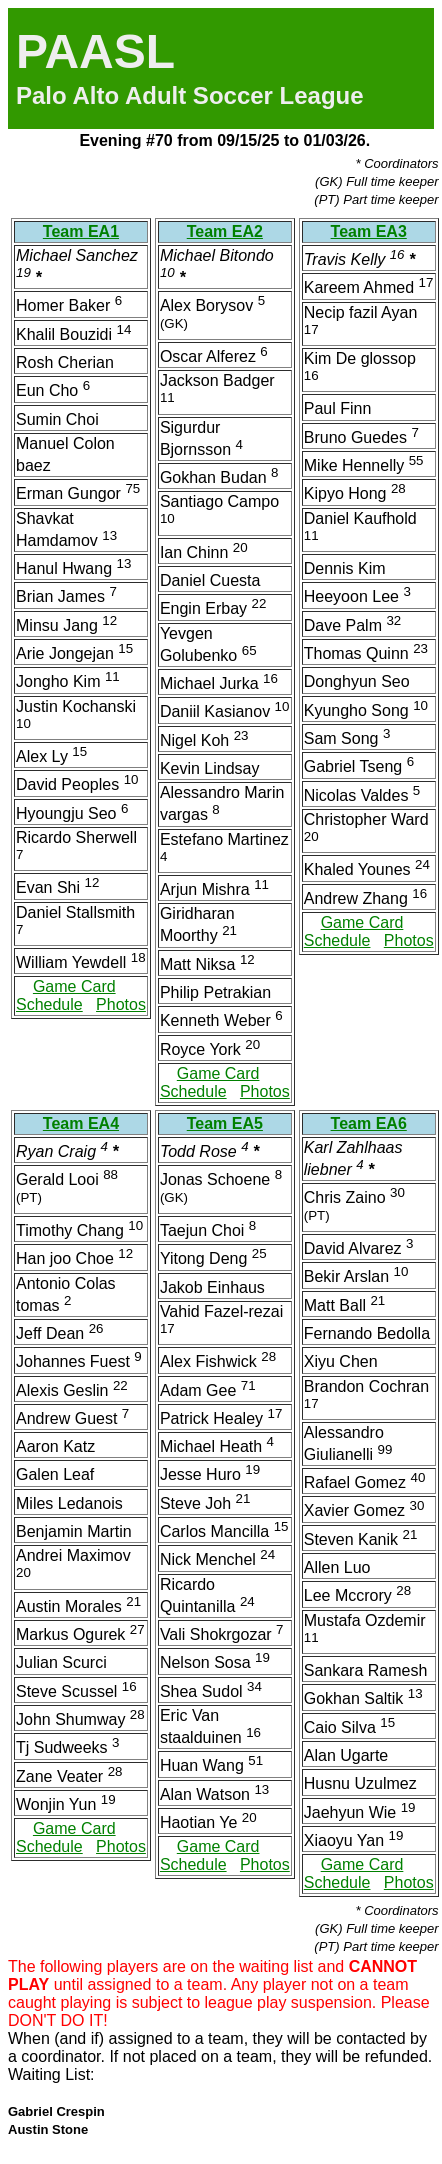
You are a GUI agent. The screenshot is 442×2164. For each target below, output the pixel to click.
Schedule (49, 1004)
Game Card (74, 986)
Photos (121, 1004)
